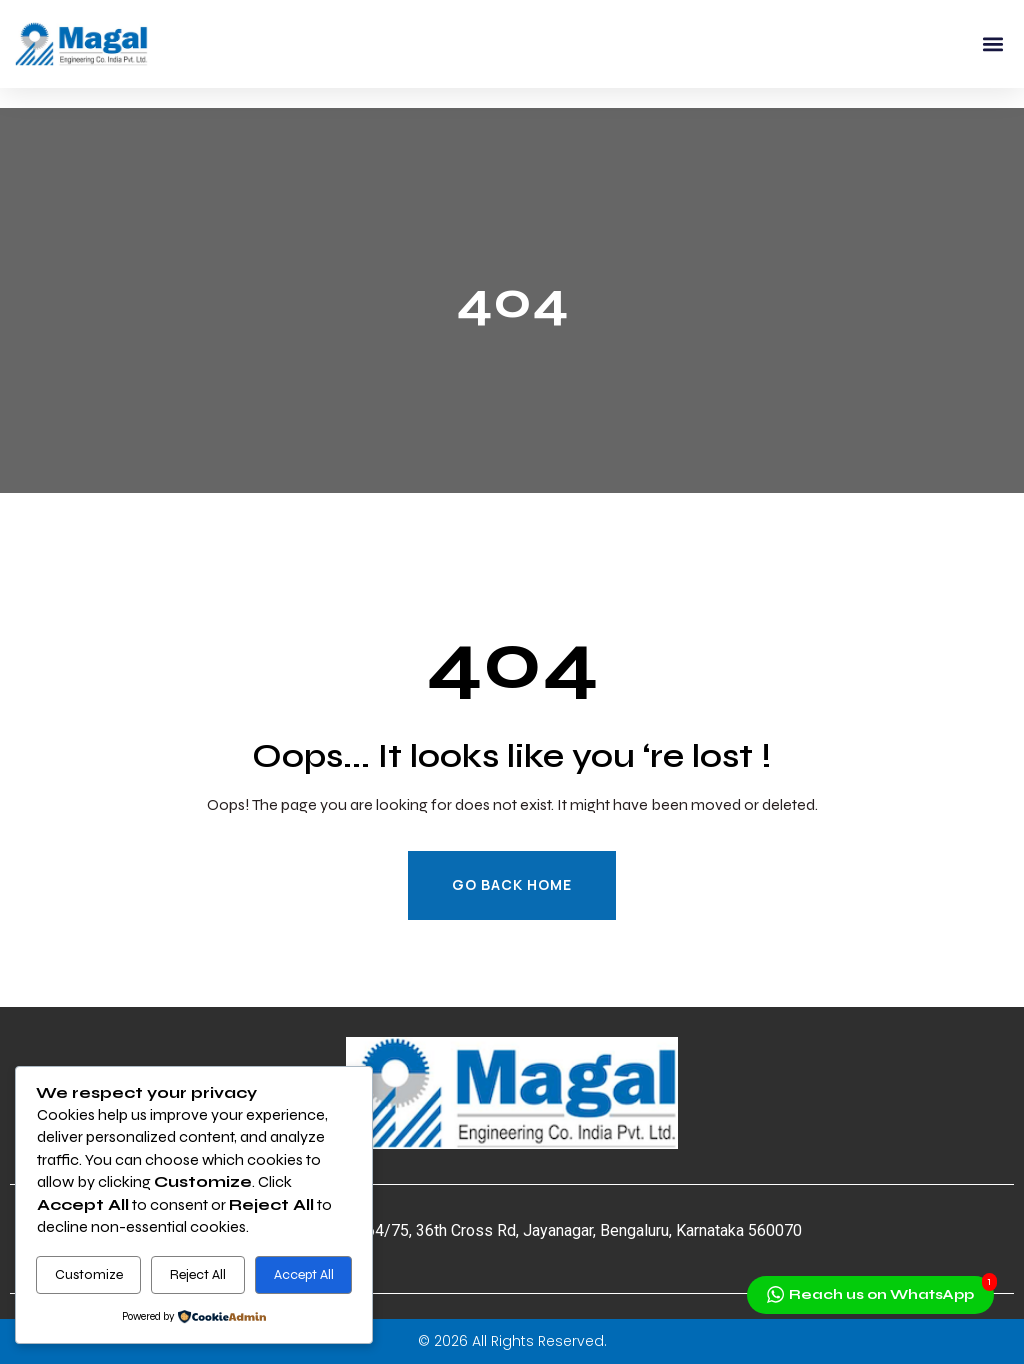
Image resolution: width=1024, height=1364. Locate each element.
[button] (992, 44)
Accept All (304, 1274)
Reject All (198, 1274)
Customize (89, 1274)
